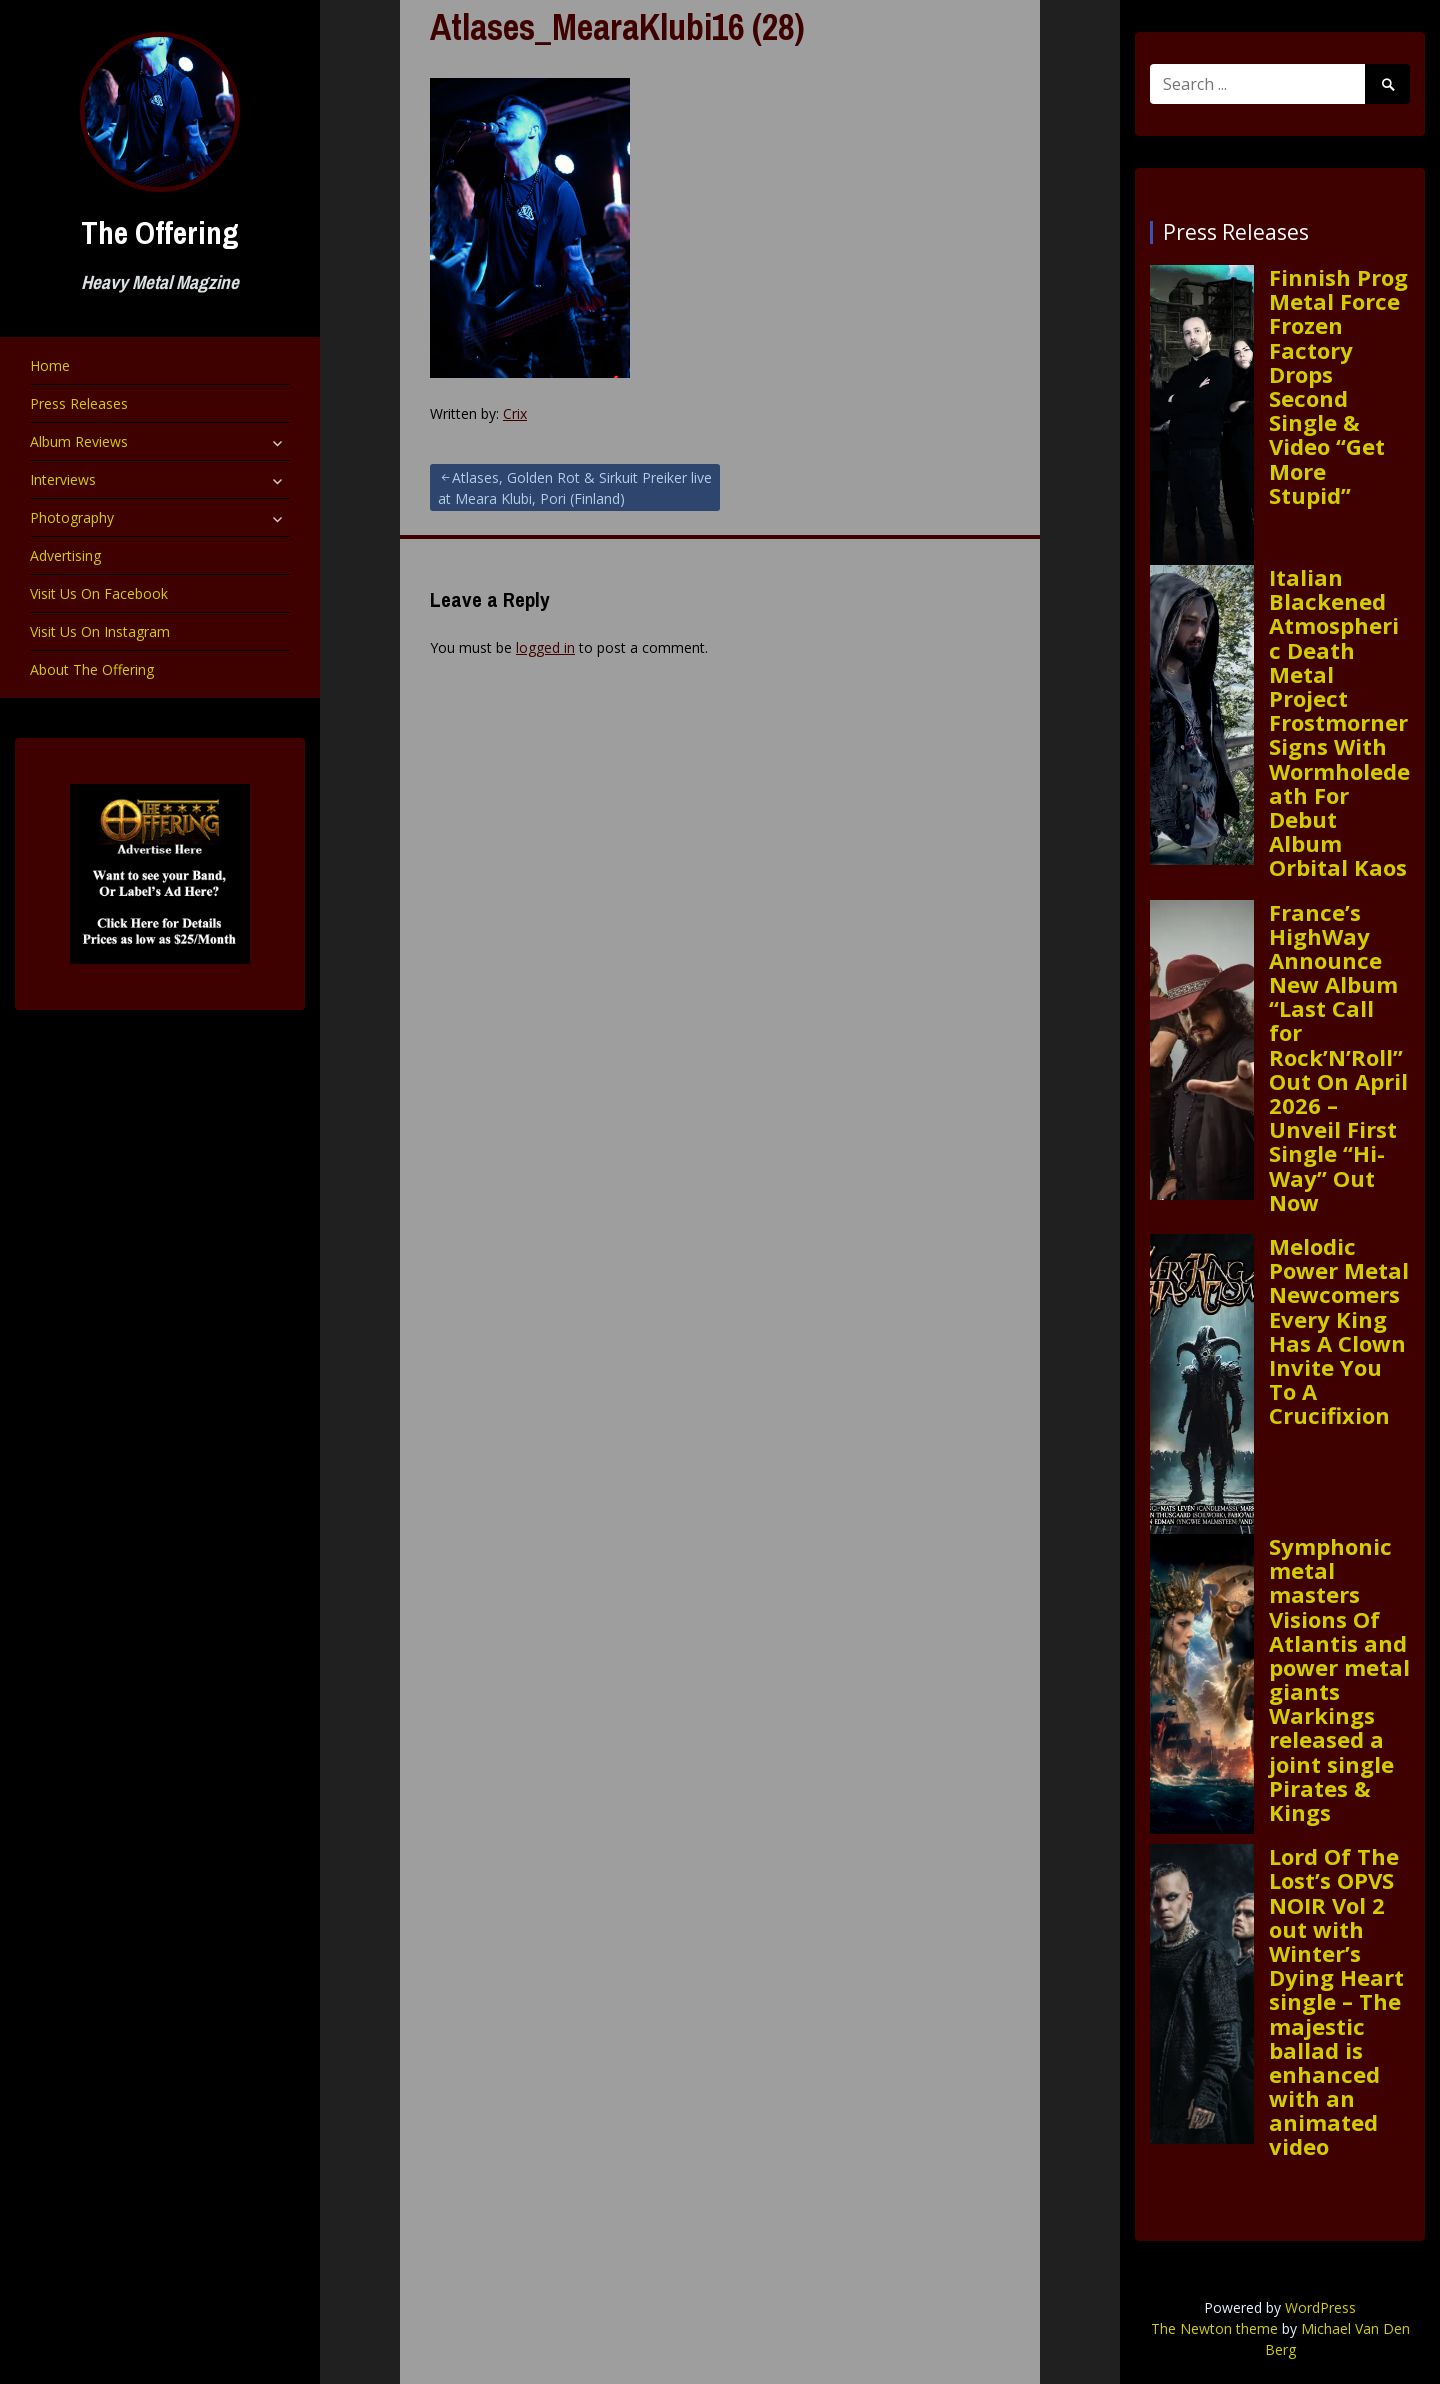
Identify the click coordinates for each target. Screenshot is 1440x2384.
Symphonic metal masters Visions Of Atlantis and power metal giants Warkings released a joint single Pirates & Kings (1339, 1679)
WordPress (1320, 2307)
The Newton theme (1214, 2328)
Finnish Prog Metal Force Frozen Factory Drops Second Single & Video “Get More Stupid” (1338, 386)
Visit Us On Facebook (99, 593)
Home (50, 365)
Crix (515, 413)
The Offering (160, 232)
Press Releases (79, 403)
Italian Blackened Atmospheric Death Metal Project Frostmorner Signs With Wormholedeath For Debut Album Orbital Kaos (1339, 722)
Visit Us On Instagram (100, 631)
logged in (545, 647)
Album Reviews (79, 441)
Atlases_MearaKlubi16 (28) (617, 27)
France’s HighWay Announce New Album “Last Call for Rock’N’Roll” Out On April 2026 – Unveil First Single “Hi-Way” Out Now (1338, 1057)
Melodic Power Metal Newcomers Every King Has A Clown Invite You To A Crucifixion (1339, 1331)
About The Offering (92, 669)
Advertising (65, 555)
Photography (72, 517)
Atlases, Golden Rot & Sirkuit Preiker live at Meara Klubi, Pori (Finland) (575, 488)
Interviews (63, 479)
